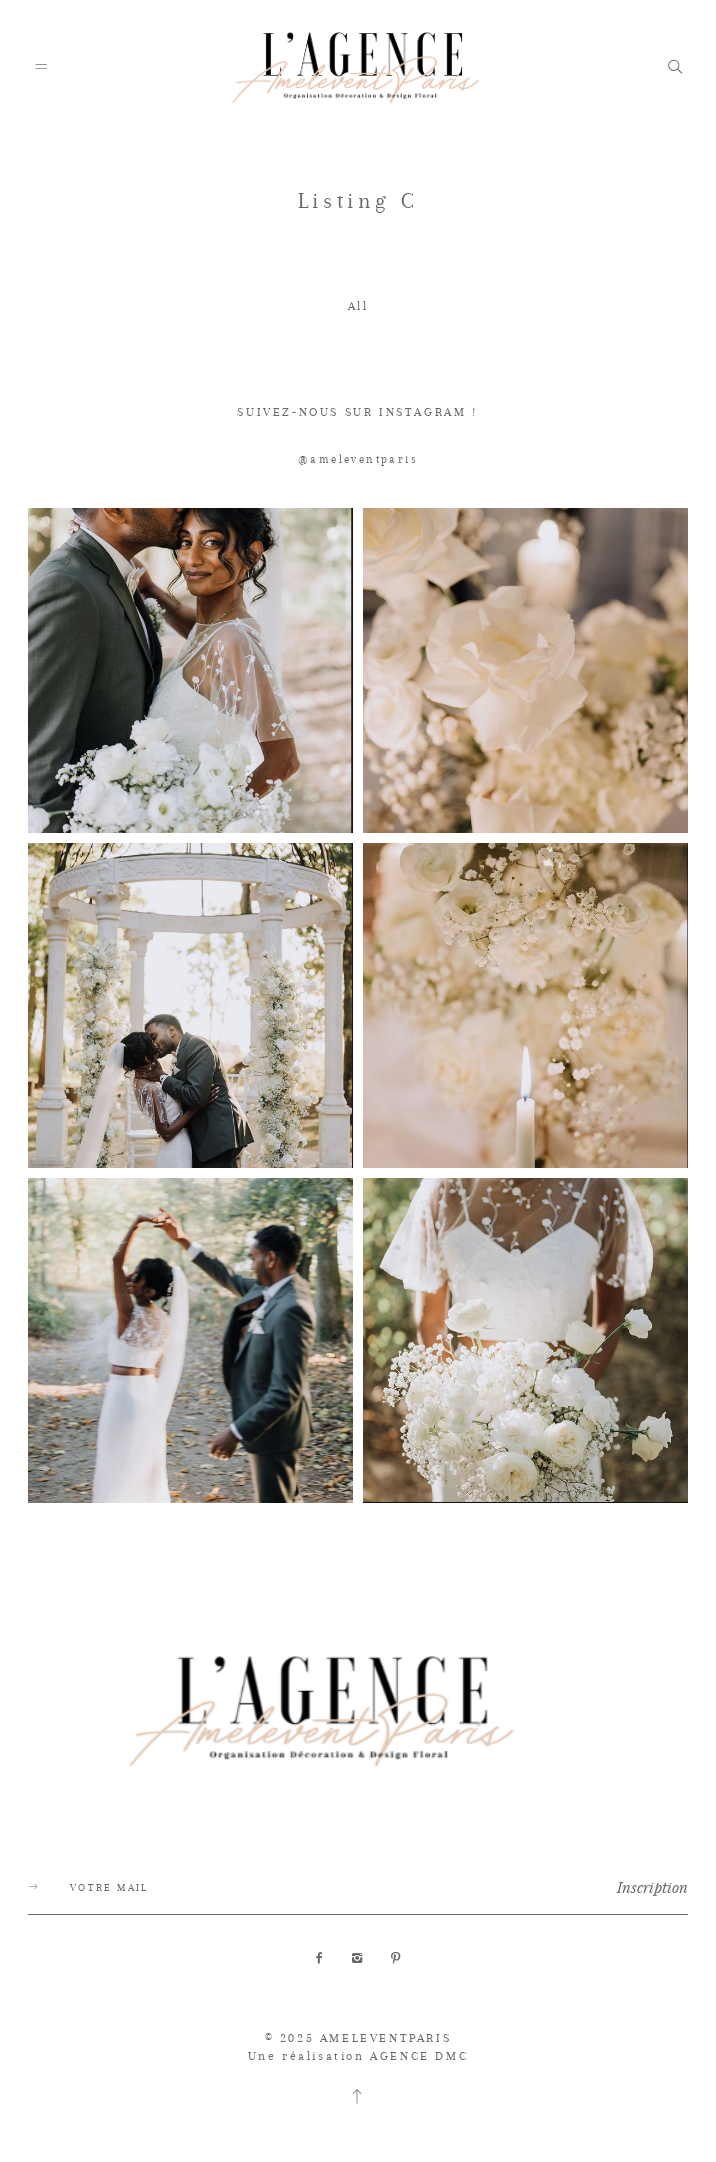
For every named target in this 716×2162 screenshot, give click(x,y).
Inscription (652, 1887)
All (358, 306)
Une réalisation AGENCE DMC (358, 2056)
